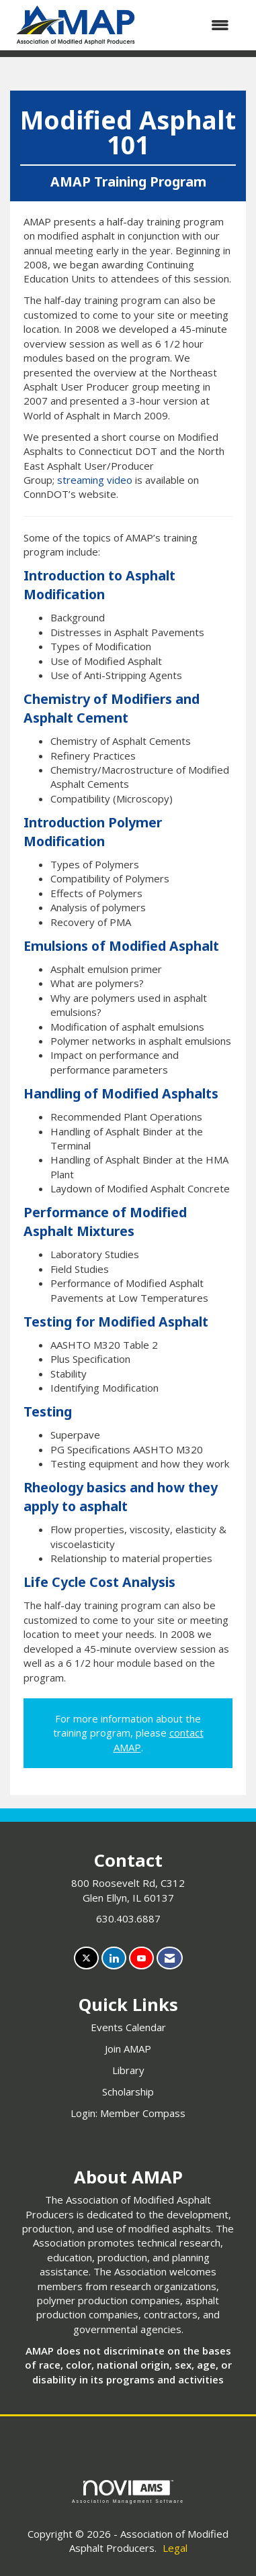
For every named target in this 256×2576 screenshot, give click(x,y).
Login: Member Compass (128, 2113)
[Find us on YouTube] (141, 1958)
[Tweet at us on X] (86, 1958)
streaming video (94, 479)
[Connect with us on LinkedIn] (113, 1958)
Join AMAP (128, 2048)
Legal (175, 2548)
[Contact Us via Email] (170, 1958)
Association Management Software (128, 2492)
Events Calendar (128, 2027)
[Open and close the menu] (192, 25)
